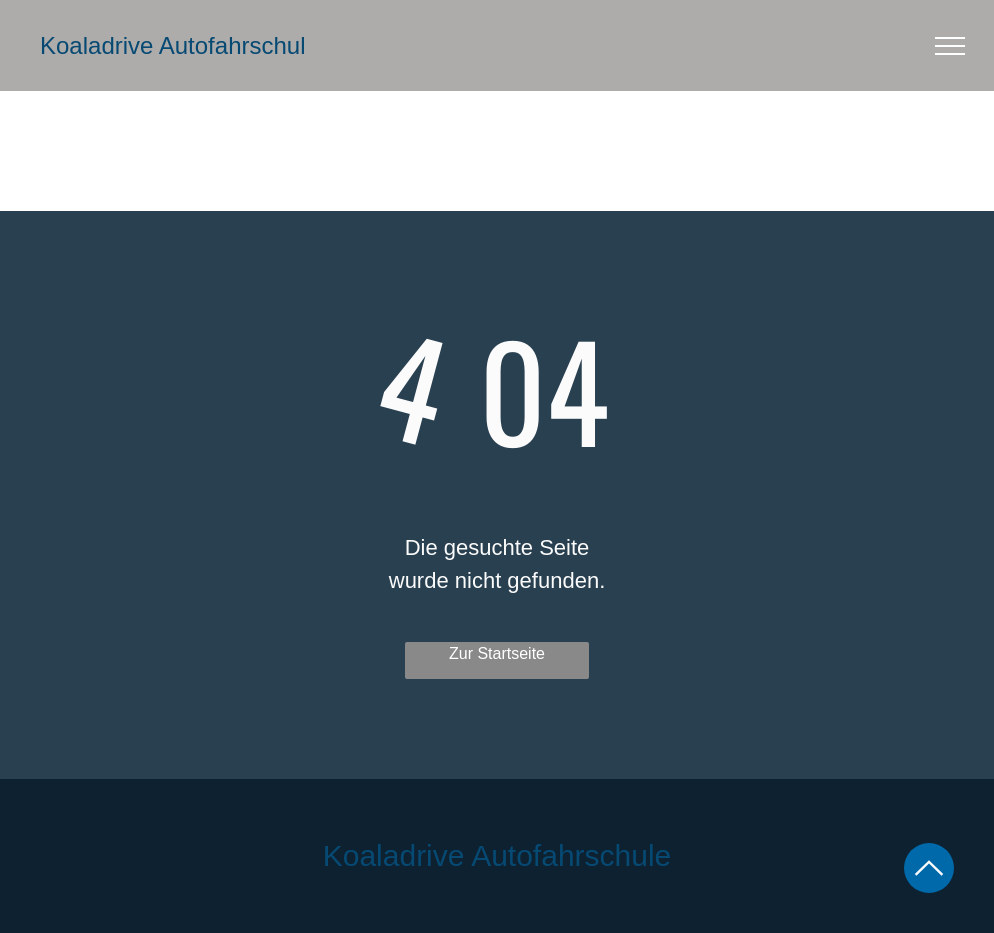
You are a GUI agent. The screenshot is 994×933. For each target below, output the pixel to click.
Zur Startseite (497, 653)
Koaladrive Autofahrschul (173, 45)
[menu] (950, 46)
